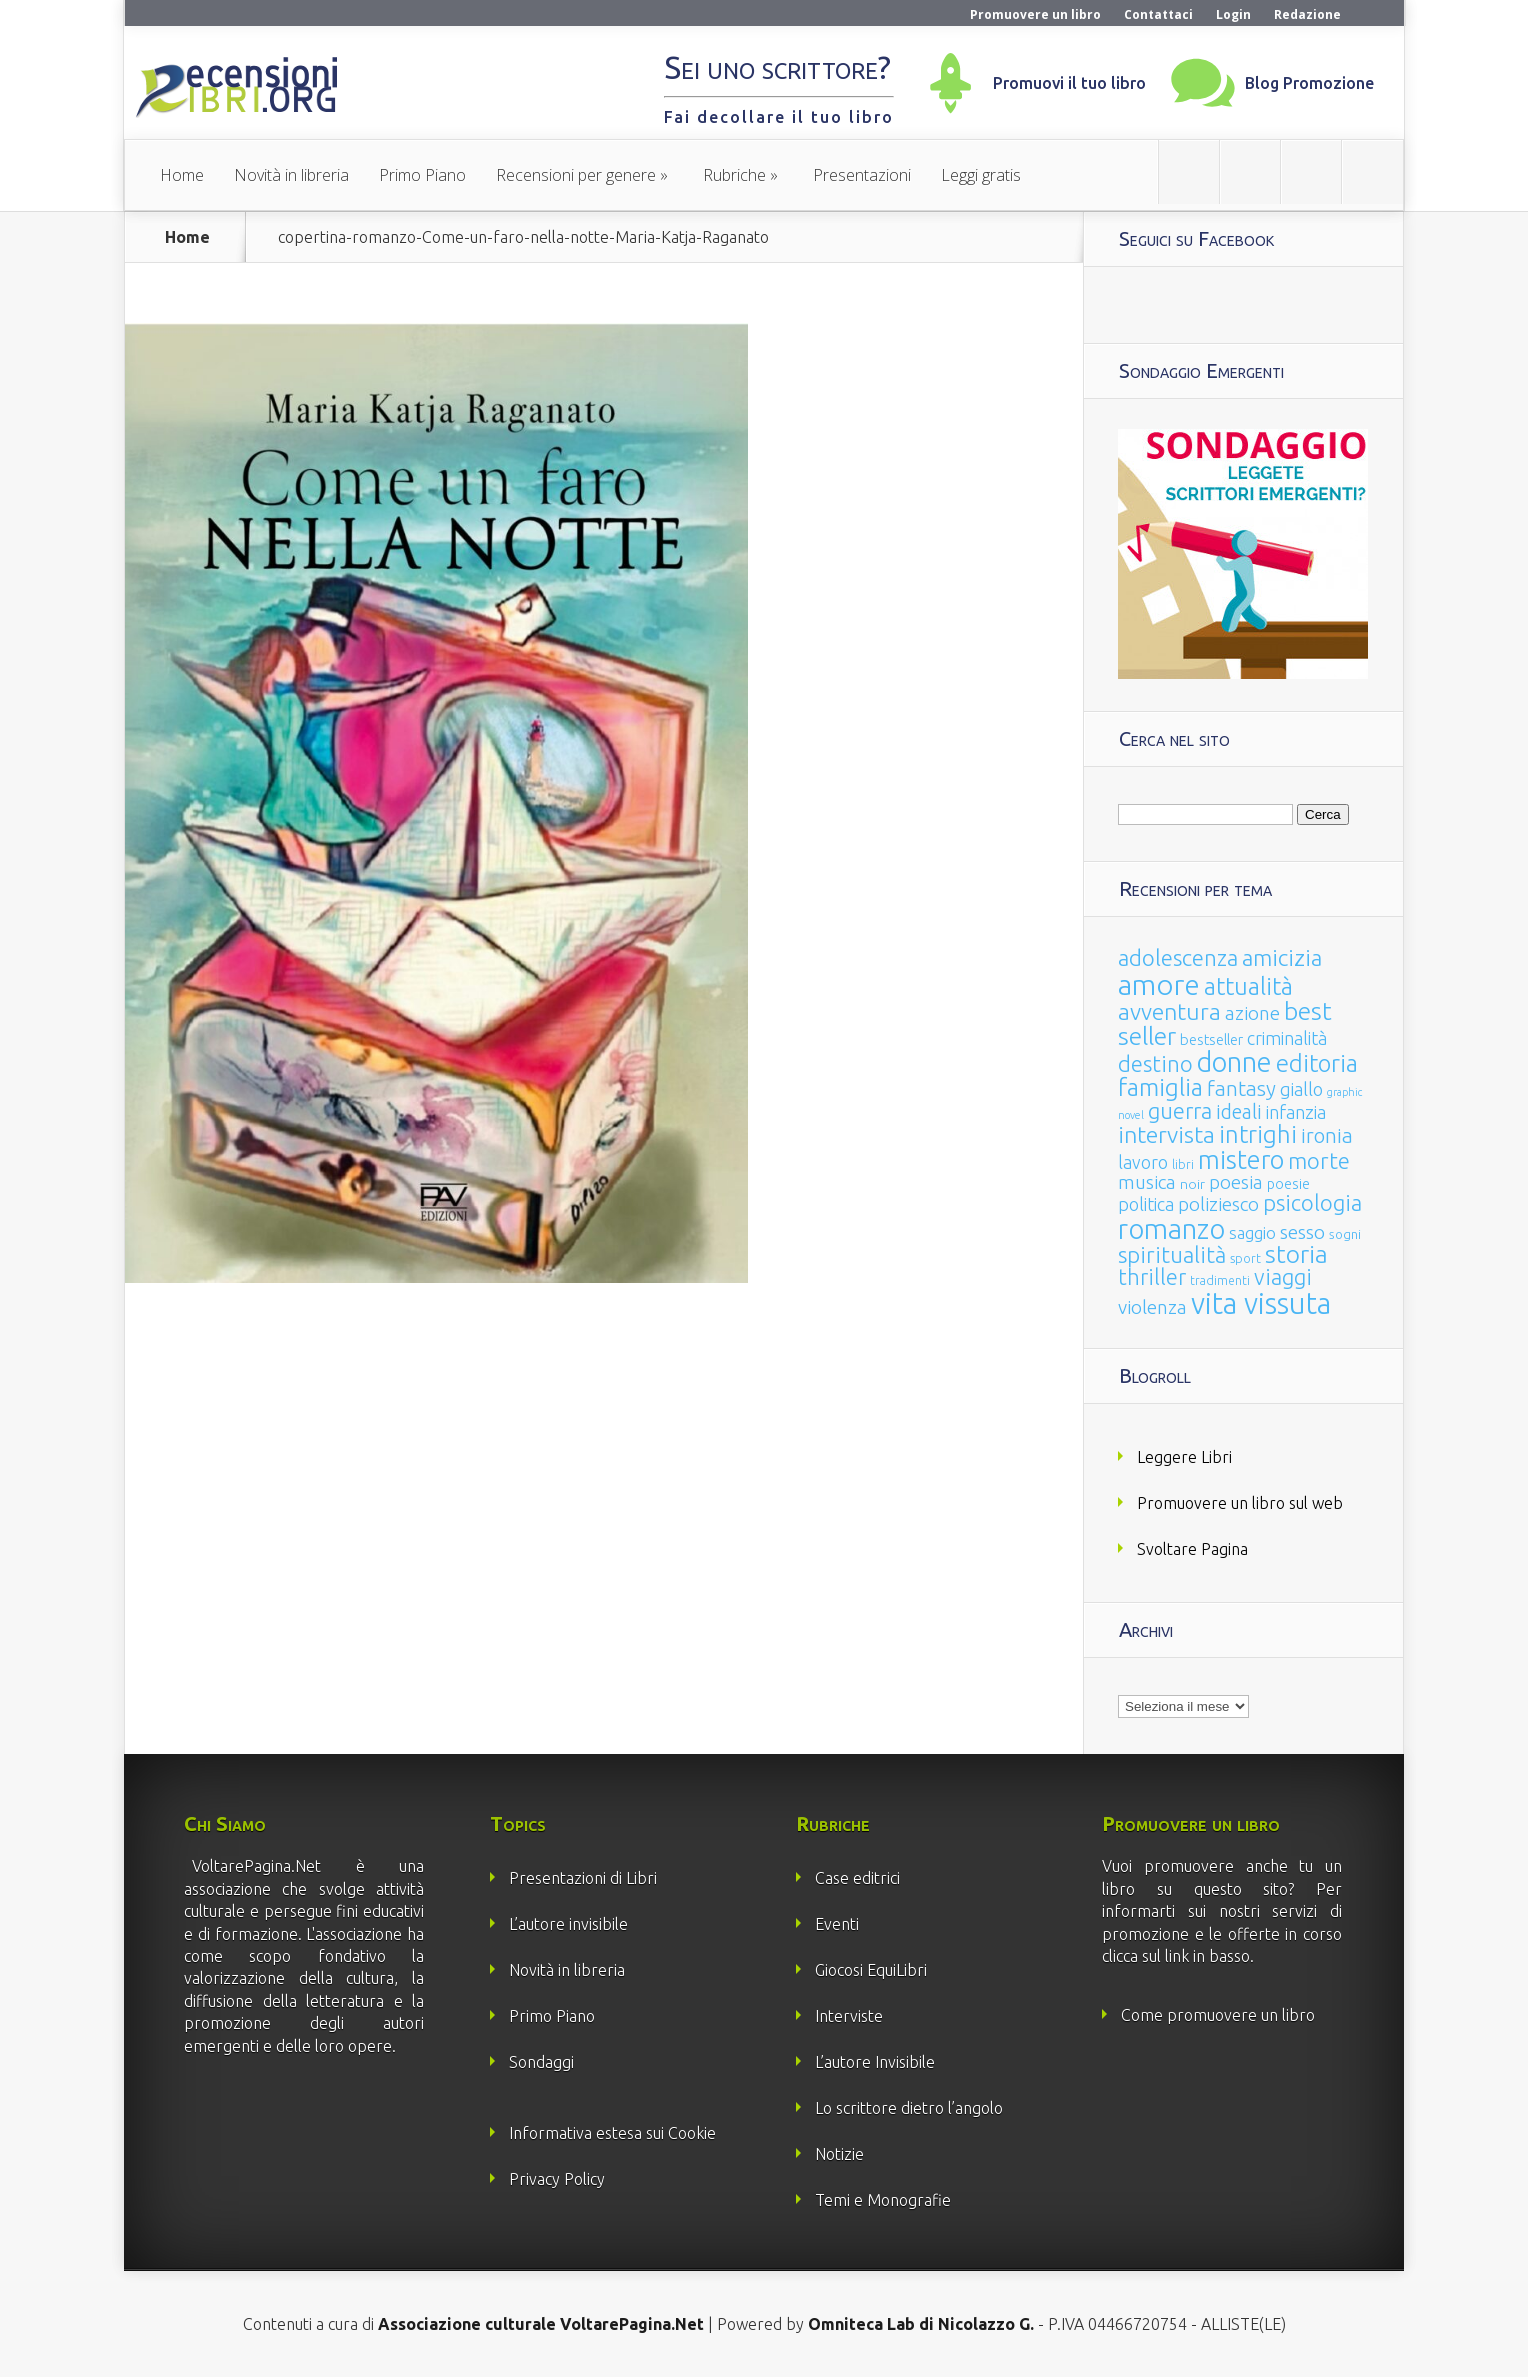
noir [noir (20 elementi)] (1192, 1184)
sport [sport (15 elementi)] (1245, 1258)
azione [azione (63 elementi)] (1252, 1013)
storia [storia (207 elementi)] (1296, 1254)
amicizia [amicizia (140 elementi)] (1282, 957)
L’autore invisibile (568, 1924)
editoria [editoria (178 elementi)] (1317, 1063)
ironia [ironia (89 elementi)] (1327, 1135)
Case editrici (857, 1878)
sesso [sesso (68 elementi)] (1302, 1232)
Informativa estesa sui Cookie (612, 2133)
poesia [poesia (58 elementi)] (1236, 1182)
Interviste (849, 2016)
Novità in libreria (291, 175)
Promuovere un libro (1035, 14)
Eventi (837, 1924)
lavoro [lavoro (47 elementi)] (1143, 1162)
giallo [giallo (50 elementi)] (1301, 1089)
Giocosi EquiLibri (871, 1970)
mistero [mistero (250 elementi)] (1241, 1159)
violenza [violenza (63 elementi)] (1152, 1307)
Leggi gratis (981, 175)
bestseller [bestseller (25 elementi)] (1211, 1039)
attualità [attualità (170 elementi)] (1248, 986)
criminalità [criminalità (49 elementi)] (1287, 1038)
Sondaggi (541, 2062)
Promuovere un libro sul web (1240, 1503)
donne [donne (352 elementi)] (1234, 1062)
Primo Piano (422, 175)
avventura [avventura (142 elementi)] (1169, 1011)
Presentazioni (862, 175)
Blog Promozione (1309, 83)
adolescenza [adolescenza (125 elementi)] (1178, 957)
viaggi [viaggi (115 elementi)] (1283, 1277)
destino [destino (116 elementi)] (1155, 1063)
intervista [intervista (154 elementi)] (1166, 1134)
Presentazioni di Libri (583, 1878)
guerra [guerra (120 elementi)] (1180, 1110)
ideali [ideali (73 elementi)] (1239, 1112)
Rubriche (734, 175)
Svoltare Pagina (1192, 1549)
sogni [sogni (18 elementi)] (1345, 1234)
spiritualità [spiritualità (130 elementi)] (1172, 1254)
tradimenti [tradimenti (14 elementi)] (1220, 1280)
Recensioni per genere (576, 175)
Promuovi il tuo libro (1069, 83)
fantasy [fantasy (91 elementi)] (1241, 1088)
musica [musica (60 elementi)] (1147, 1182)
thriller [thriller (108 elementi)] (1152, 1277)
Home (182, 175)
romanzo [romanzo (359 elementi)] (1171, 1228)
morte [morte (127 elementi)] (1319, 1160)
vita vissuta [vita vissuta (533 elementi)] (1261, 1303)
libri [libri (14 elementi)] (1183, 1164)
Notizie (839, 2154)
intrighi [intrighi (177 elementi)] (1258, 1134)
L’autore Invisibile (875, 2062)
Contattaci (1158, 14)
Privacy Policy (557, 2179)
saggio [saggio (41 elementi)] (1252, 1232)
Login (1233, 14)
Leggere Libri (1184, 1457)
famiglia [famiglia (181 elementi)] (1160, 1087)
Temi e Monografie (883, 2200)
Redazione (1307, 14)
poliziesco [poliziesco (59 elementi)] (1218, 1204)
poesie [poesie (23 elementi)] (1288, 1184)
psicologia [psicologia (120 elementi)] (1312, 1202)
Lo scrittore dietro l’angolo (909, 2108)
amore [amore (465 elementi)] (1159, 984)
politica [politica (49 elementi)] (1146, 1204)
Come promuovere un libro (1218, 2015)
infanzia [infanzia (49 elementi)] (1296, 1112)
